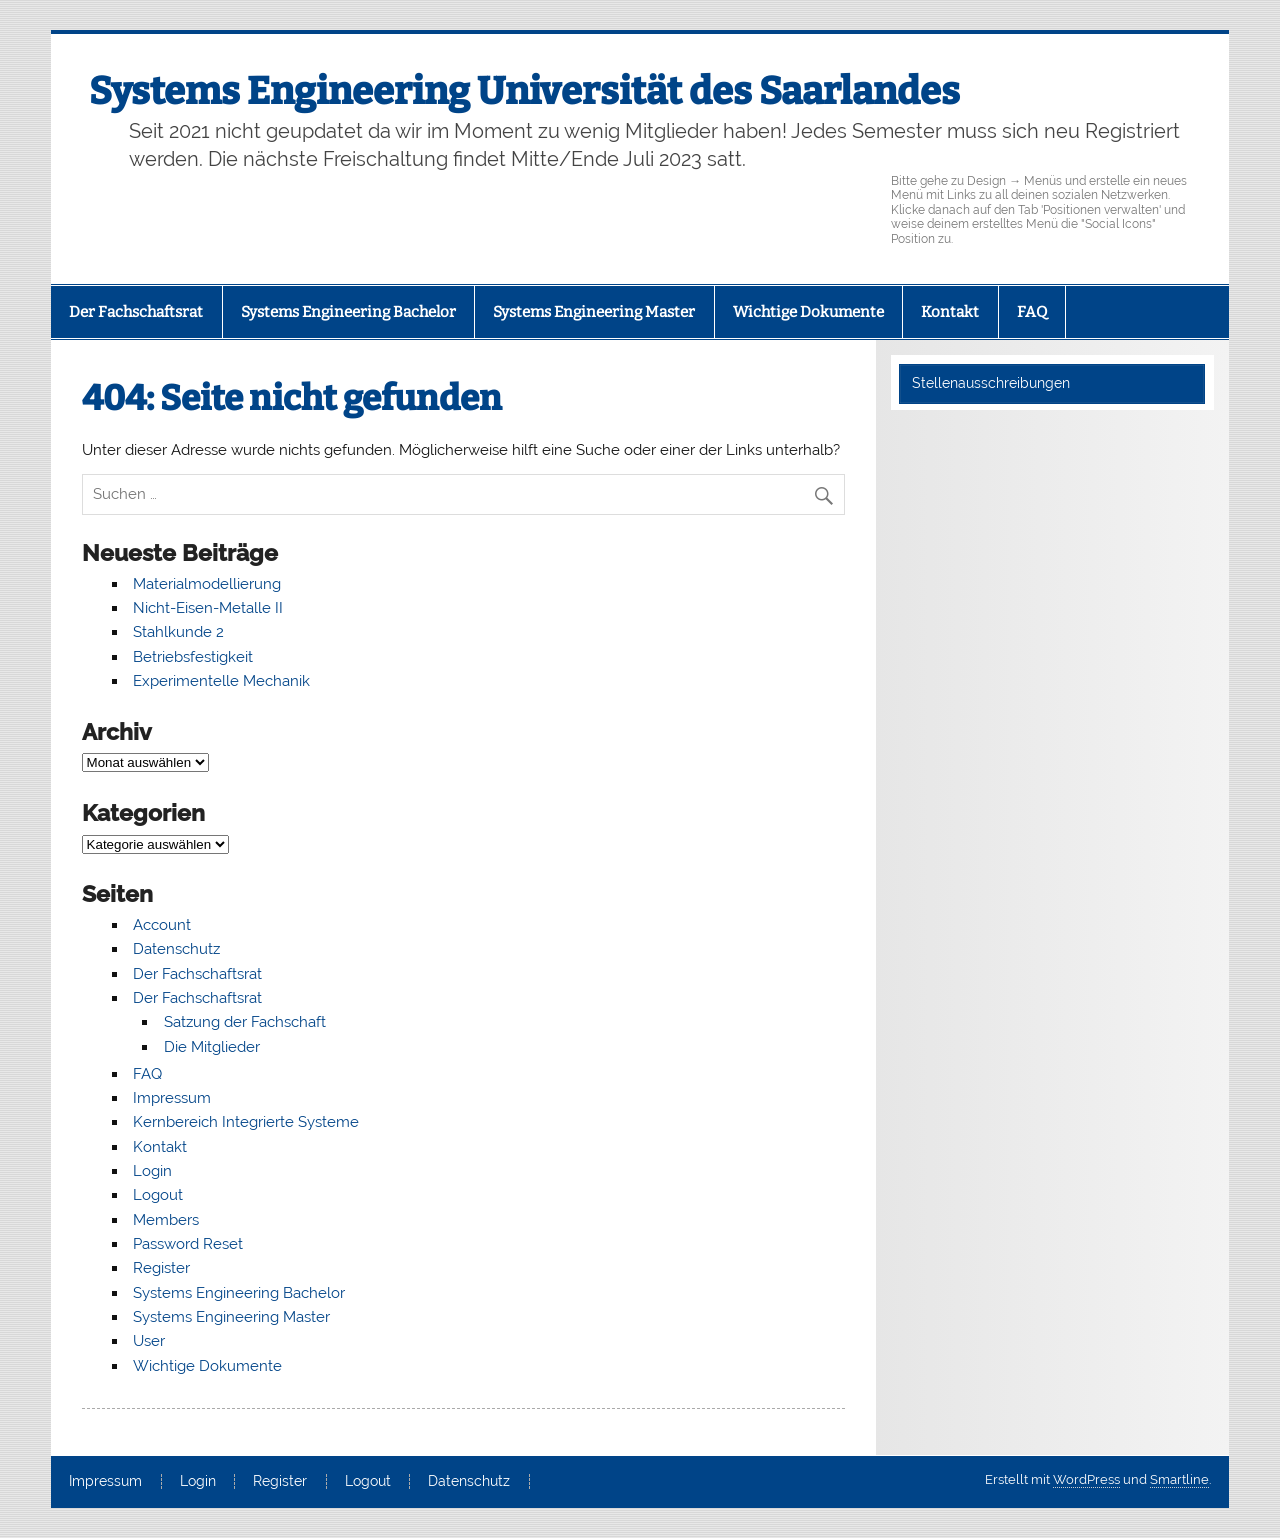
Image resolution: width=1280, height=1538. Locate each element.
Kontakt (950, 312)
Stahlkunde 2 (178, 632)
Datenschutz (176, 949)
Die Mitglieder (212, 1047)
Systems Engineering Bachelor (348, 312)
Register (161, 1268)
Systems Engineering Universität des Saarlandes (524, 91)
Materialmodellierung (207, 584)
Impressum (172, 1098)
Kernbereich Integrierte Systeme (246, 1122)
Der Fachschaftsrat (136, 312)
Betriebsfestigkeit (193, 657)
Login (152, 1171)
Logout (158, 1195)
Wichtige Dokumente (808, 312)
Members (166, 1220)
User (149, 1341)
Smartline (1179, 1479)
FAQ (1032, 312)
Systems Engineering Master (594, 312)
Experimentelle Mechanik (221, 681)
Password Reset (188, 1244)
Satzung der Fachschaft (245, 1022)
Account (162, 925)
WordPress (1086, 1479)
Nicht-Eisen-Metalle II (208, 608)
